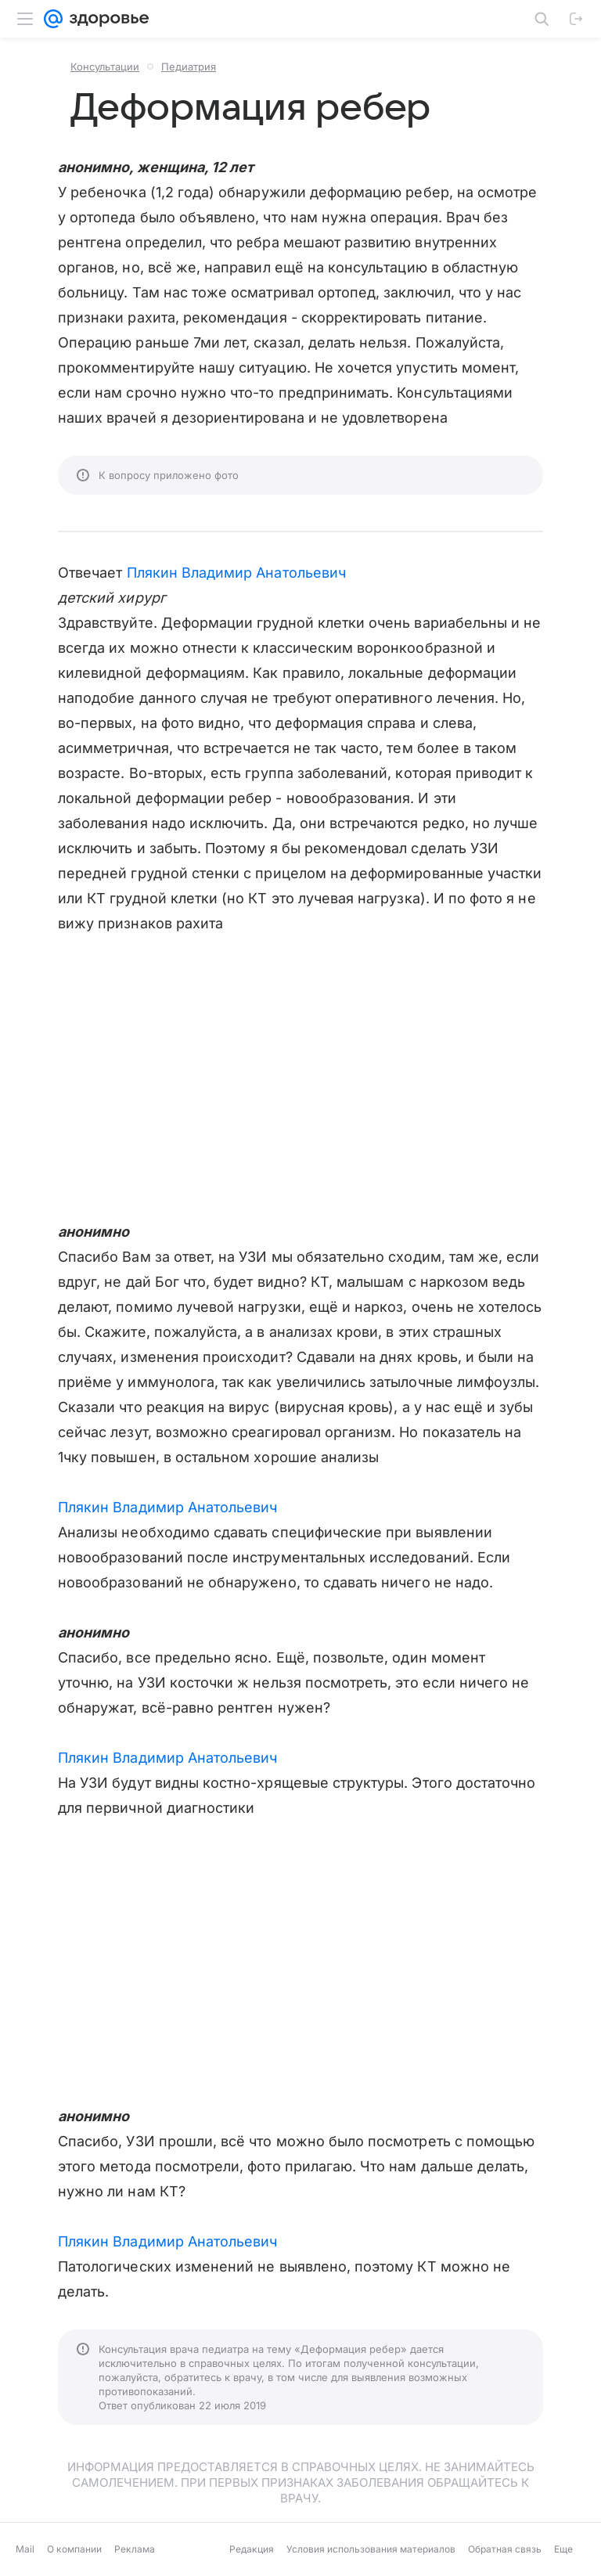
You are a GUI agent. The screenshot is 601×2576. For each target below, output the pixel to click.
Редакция (251, 2549)
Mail (25, 2549)
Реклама (134, 2549)
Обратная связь (505, 2549)
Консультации (104, 66)
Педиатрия (188, 66)
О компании (74, 2549)
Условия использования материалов (370, 2549)
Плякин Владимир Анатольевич (236, 572)
